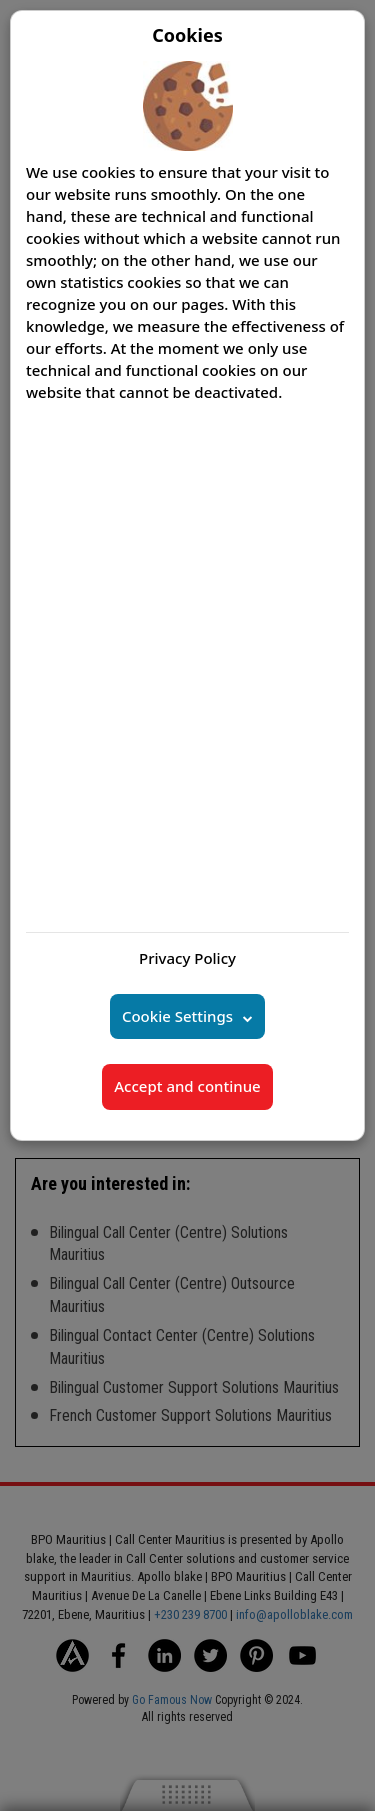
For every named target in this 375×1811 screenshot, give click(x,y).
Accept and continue (187, 1086)
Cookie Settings (177, 1016)
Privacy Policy (187, 958)
